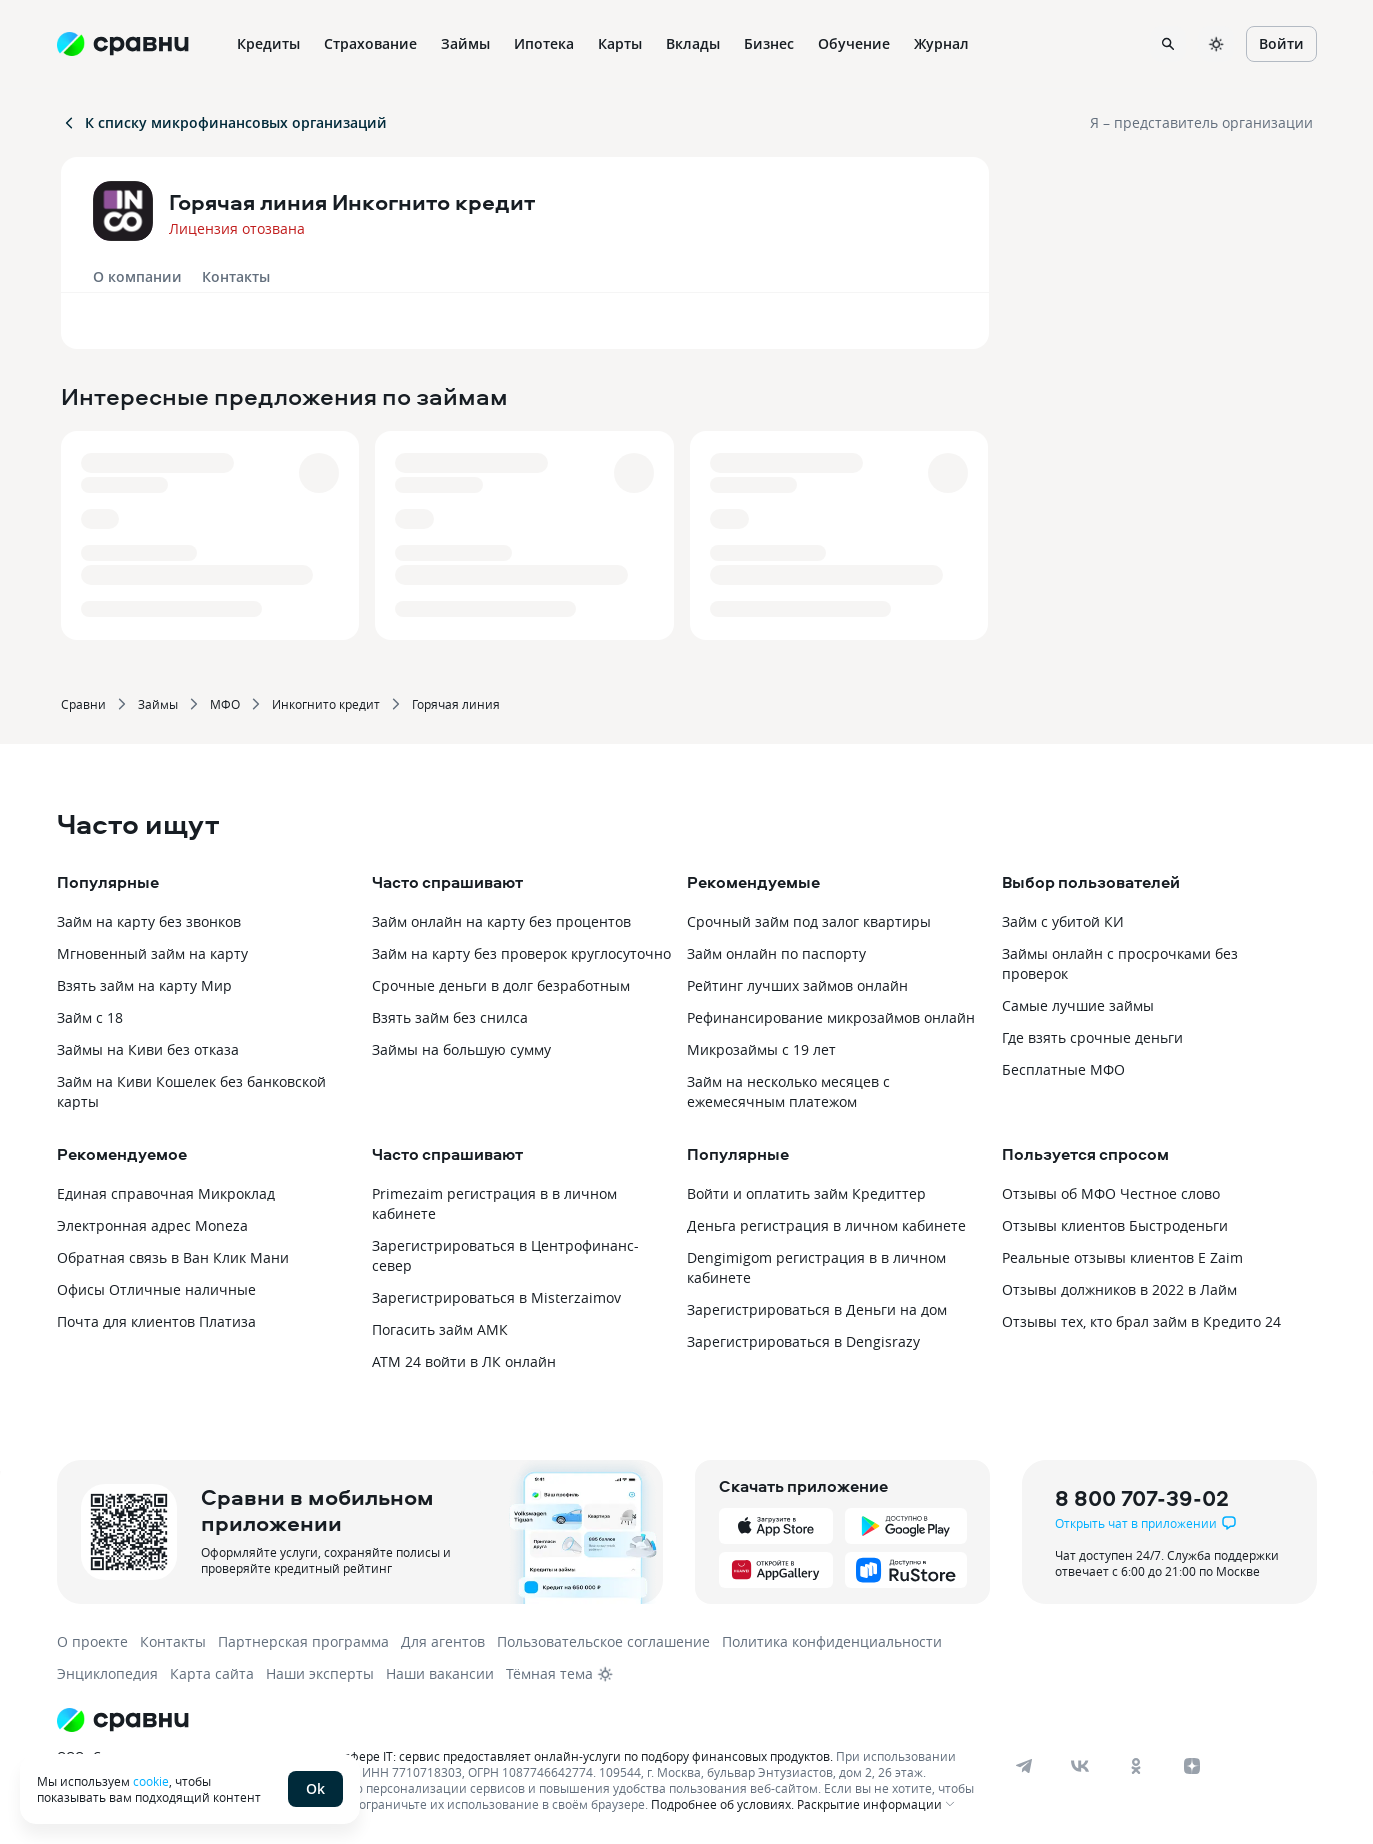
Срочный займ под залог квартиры (809, 921)
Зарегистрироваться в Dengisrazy (803, 1341)
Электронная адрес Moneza (152, 1225)
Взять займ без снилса (450, 1017)
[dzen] (1192, 1766)
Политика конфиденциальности (832, 1641)
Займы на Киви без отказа (148, 1049)
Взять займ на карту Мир (144, 985)
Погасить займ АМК (440, 1329)
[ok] (1136, 1766)
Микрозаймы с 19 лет (761, 1049)
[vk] (1080, 1766)
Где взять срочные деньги (1092, 1037)
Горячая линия (456, 704)
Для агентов (443, 1641)
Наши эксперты (320, 1673)
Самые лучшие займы (1078, 1005)
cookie (151, 1781)
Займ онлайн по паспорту (776, 953)
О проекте (92, 1641)
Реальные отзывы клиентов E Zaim (1122, 1257)
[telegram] (1024, 1766)
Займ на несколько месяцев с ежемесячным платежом (788, 1091)
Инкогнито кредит (326, 704)
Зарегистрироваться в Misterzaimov (496, 1297)
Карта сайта (212, 1673)
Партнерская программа (303, 1641)
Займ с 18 (90, 1017)
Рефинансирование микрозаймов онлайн (831, 1017)
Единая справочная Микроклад (166, 1193)
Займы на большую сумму (461, 1049)
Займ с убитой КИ (1063, 921)
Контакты (236, 276)
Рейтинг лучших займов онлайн (797, 985)
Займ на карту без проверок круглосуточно (521, 953)
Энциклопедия (107, 1673)
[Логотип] (519, 1720)
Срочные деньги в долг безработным (501, 985)
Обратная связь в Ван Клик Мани (173, 1257)
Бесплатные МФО (1063, 1069)
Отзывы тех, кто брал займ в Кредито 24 (1141, 1321)
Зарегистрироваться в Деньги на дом (817, 1309)
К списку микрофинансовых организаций (224, 122)
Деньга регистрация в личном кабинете (826, 1225)
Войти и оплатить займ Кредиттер (806, 1193)
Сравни (83, 704)
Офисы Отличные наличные (156, 1289)
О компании (137, 276)
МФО (225, 704)
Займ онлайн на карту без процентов (501, 921)
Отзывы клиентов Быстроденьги (1115, 1225)
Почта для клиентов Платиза (156, 1321)
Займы (158, 704)
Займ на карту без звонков (149, 921)
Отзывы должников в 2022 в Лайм (1119, 1289)
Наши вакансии (440, 1673)
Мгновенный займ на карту (152, 953)
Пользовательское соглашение (603, 1641)
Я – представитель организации (1201, 122)
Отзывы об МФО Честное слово (1111, 1193)
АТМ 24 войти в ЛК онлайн (464, 1361)
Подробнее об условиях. (722, 1804)
